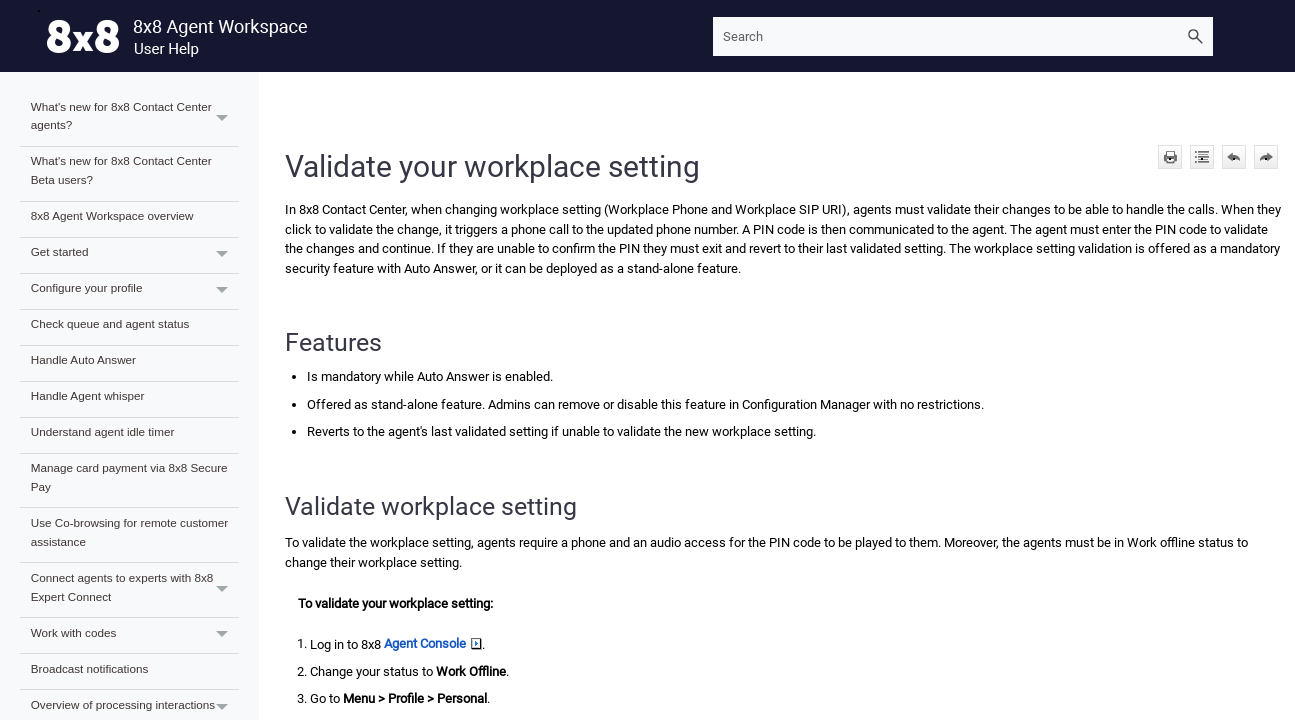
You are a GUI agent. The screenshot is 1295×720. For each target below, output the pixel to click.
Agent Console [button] (433, 643)
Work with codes (135, 635)
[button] (1195, 36)
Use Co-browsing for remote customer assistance (129, 532)
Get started (135, 255)
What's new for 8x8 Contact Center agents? (135, 119)
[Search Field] (963, 36)
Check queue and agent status (110, 323)
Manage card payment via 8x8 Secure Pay (129, 477)
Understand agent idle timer (103, 431)
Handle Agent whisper (88, 395)
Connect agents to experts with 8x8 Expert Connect (135, 590)
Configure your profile (135, 291)
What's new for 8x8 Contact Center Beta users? (121, 170)
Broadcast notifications (90, 668)
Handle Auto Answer (83, 359)
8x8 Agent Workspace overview (112, 215)
